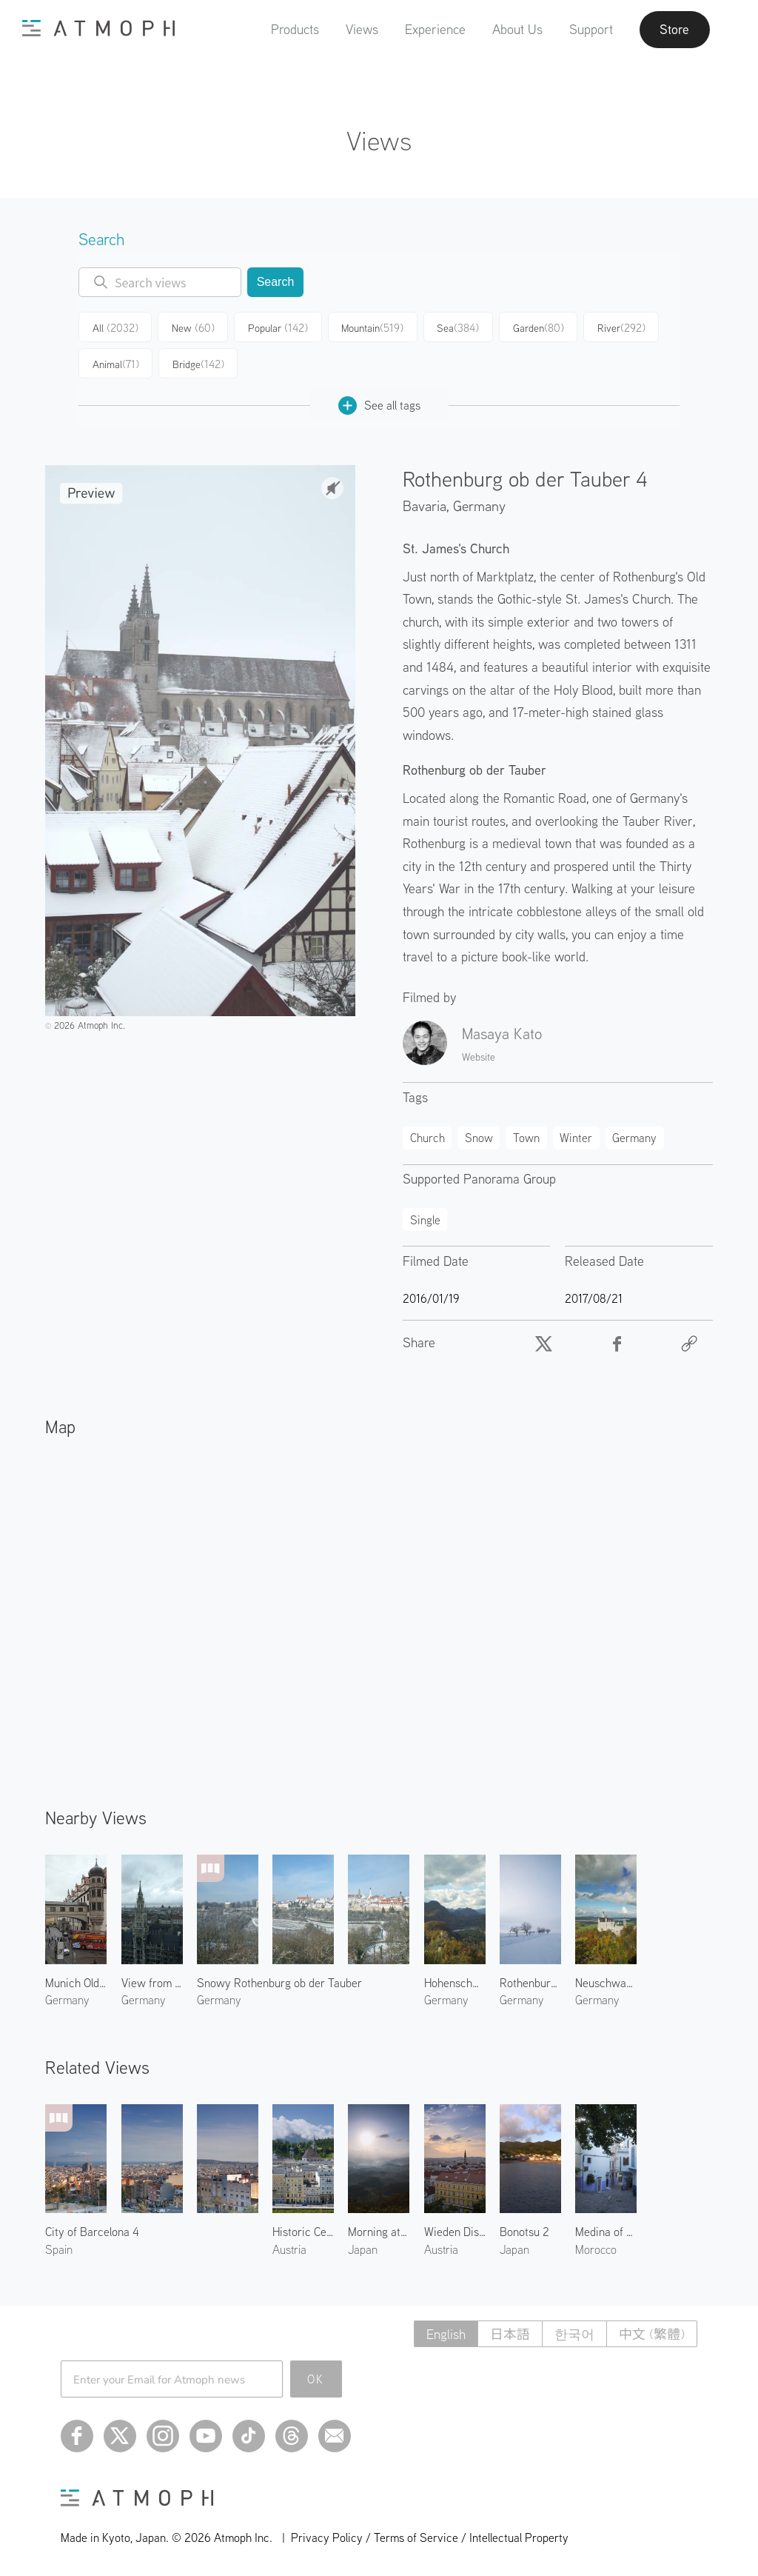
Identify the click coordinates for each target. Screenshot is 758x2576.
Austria (289, 2247)
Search (276, 282)
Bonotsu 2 (524, 2230)
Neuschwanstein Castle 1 (606, 1982)
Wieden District (455, 2230)
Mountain (369, 327)
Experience (433, 29)
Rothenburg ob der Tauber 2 (530, 1982)
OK (315, 2377)
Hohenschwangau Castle (455, 1982)
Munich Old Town (76, 1982)
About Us (516, 29)
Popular (275, 327)
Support (589, 29)
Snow (479, 1136)
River (615, 327)
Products (293, 29)
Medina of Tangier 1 (606, 2230)
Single (425, 1218)
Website (478, 1056)
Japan (363, 2247)
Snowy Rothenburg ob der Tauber (279, 1982)
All (115, 327)
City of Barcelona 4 (92, 2230)
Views (360, 29)
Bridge (198, 363)
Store (673, 30)
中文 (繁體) (652, 2332)
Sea (453, 327)
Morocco (596, 2247)
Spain (59, 2247)
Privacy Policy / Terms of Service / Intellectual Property (429, 2536)
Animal (115, 363)
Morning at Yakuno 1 (378, 2230)
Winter (576, 1136)
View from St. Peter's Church (152, 1982)
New (191, 327)
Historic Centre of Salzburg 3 (303, 2230)
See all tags (379, 404)
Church (427, 1136)
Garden (533, 327)
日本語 (510, 2332)
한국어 (574, 2332)
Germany (479, 504)
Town (526, 1136)
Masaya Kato (502, 1031)
